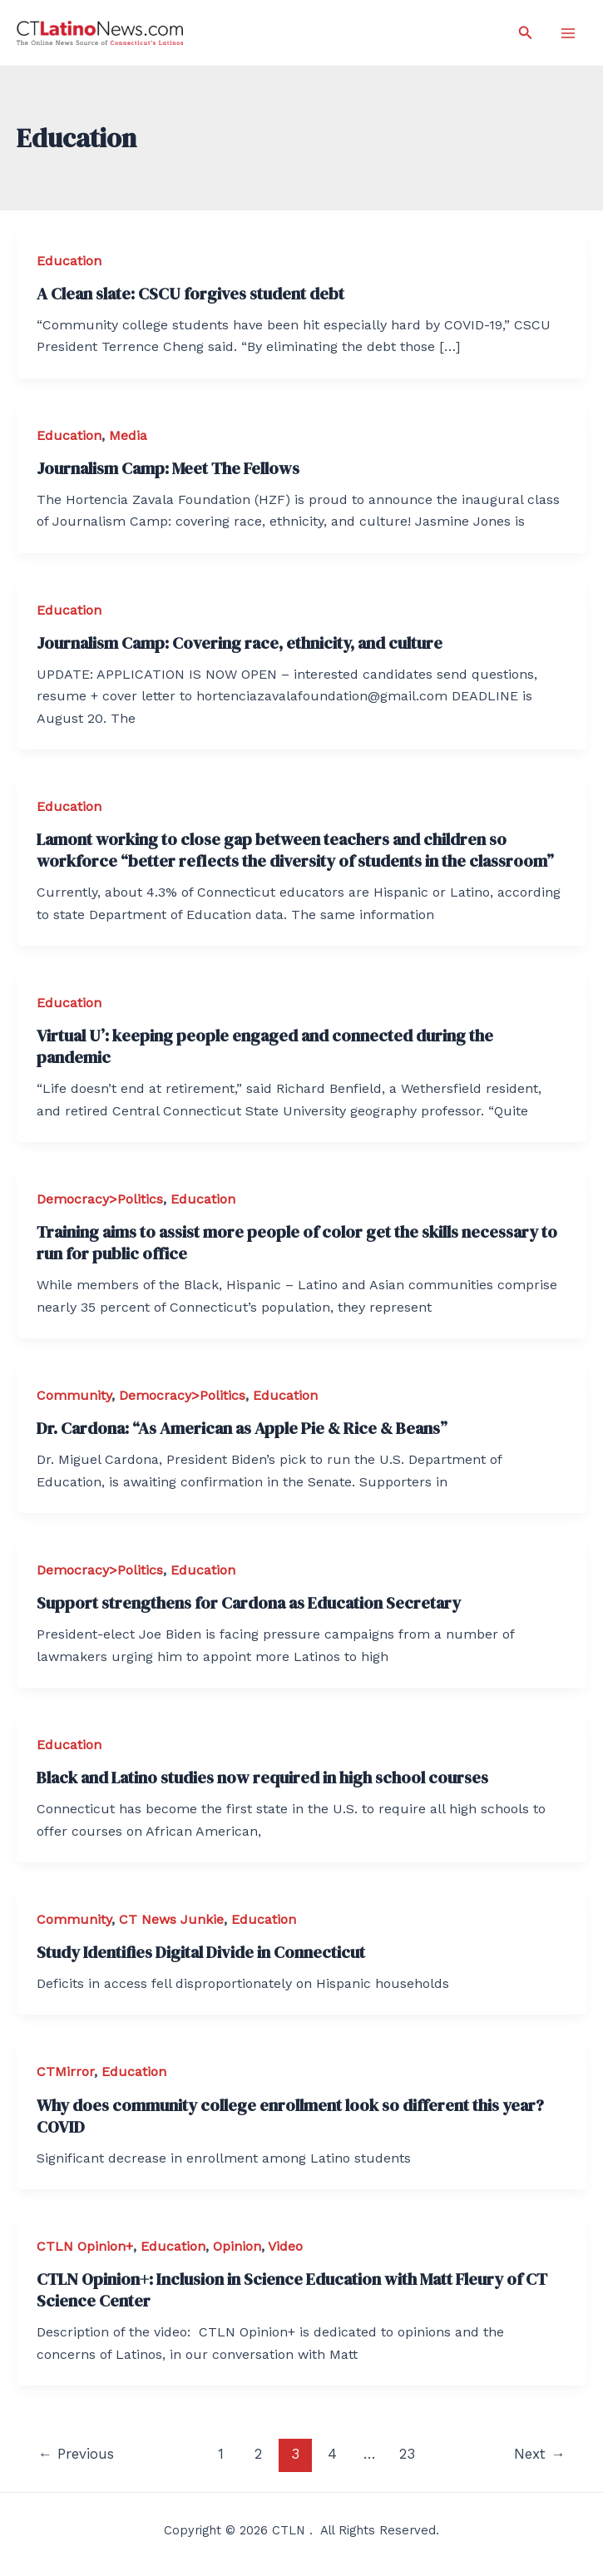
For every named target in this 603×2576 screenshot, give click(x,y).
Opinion (237, 2246)
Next (539, 2453)
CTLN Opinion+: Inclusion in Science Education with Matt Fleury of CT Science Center (292, 2289)
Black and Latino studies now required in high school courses (262, 1777)
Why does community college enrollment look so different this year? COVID (290, 2116)
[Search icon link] (525, 32)
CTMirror (65, 2071)
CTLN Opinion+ (85, 2246)
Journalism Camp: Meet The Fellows (168, 468)
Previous (76, 2453)
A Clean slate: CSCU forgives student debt (190, 293)
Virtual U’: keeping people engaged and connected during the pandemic (265, 1046)
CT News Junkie (171, 1919)
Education (69, 261)
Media (128, 435)
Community (74, 1395)
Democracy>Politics (100, 1199)
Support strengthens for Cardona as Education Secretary (249, 1602)
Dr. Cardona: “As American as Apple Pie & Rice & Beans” (242, 1428)
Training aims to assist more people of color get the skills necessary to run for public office (297, 1242)
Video (285, 2246)
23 (407, 2453)
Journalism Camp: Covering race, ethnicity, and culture (239, 643)
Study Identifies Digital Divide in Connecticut (201, 1952)
